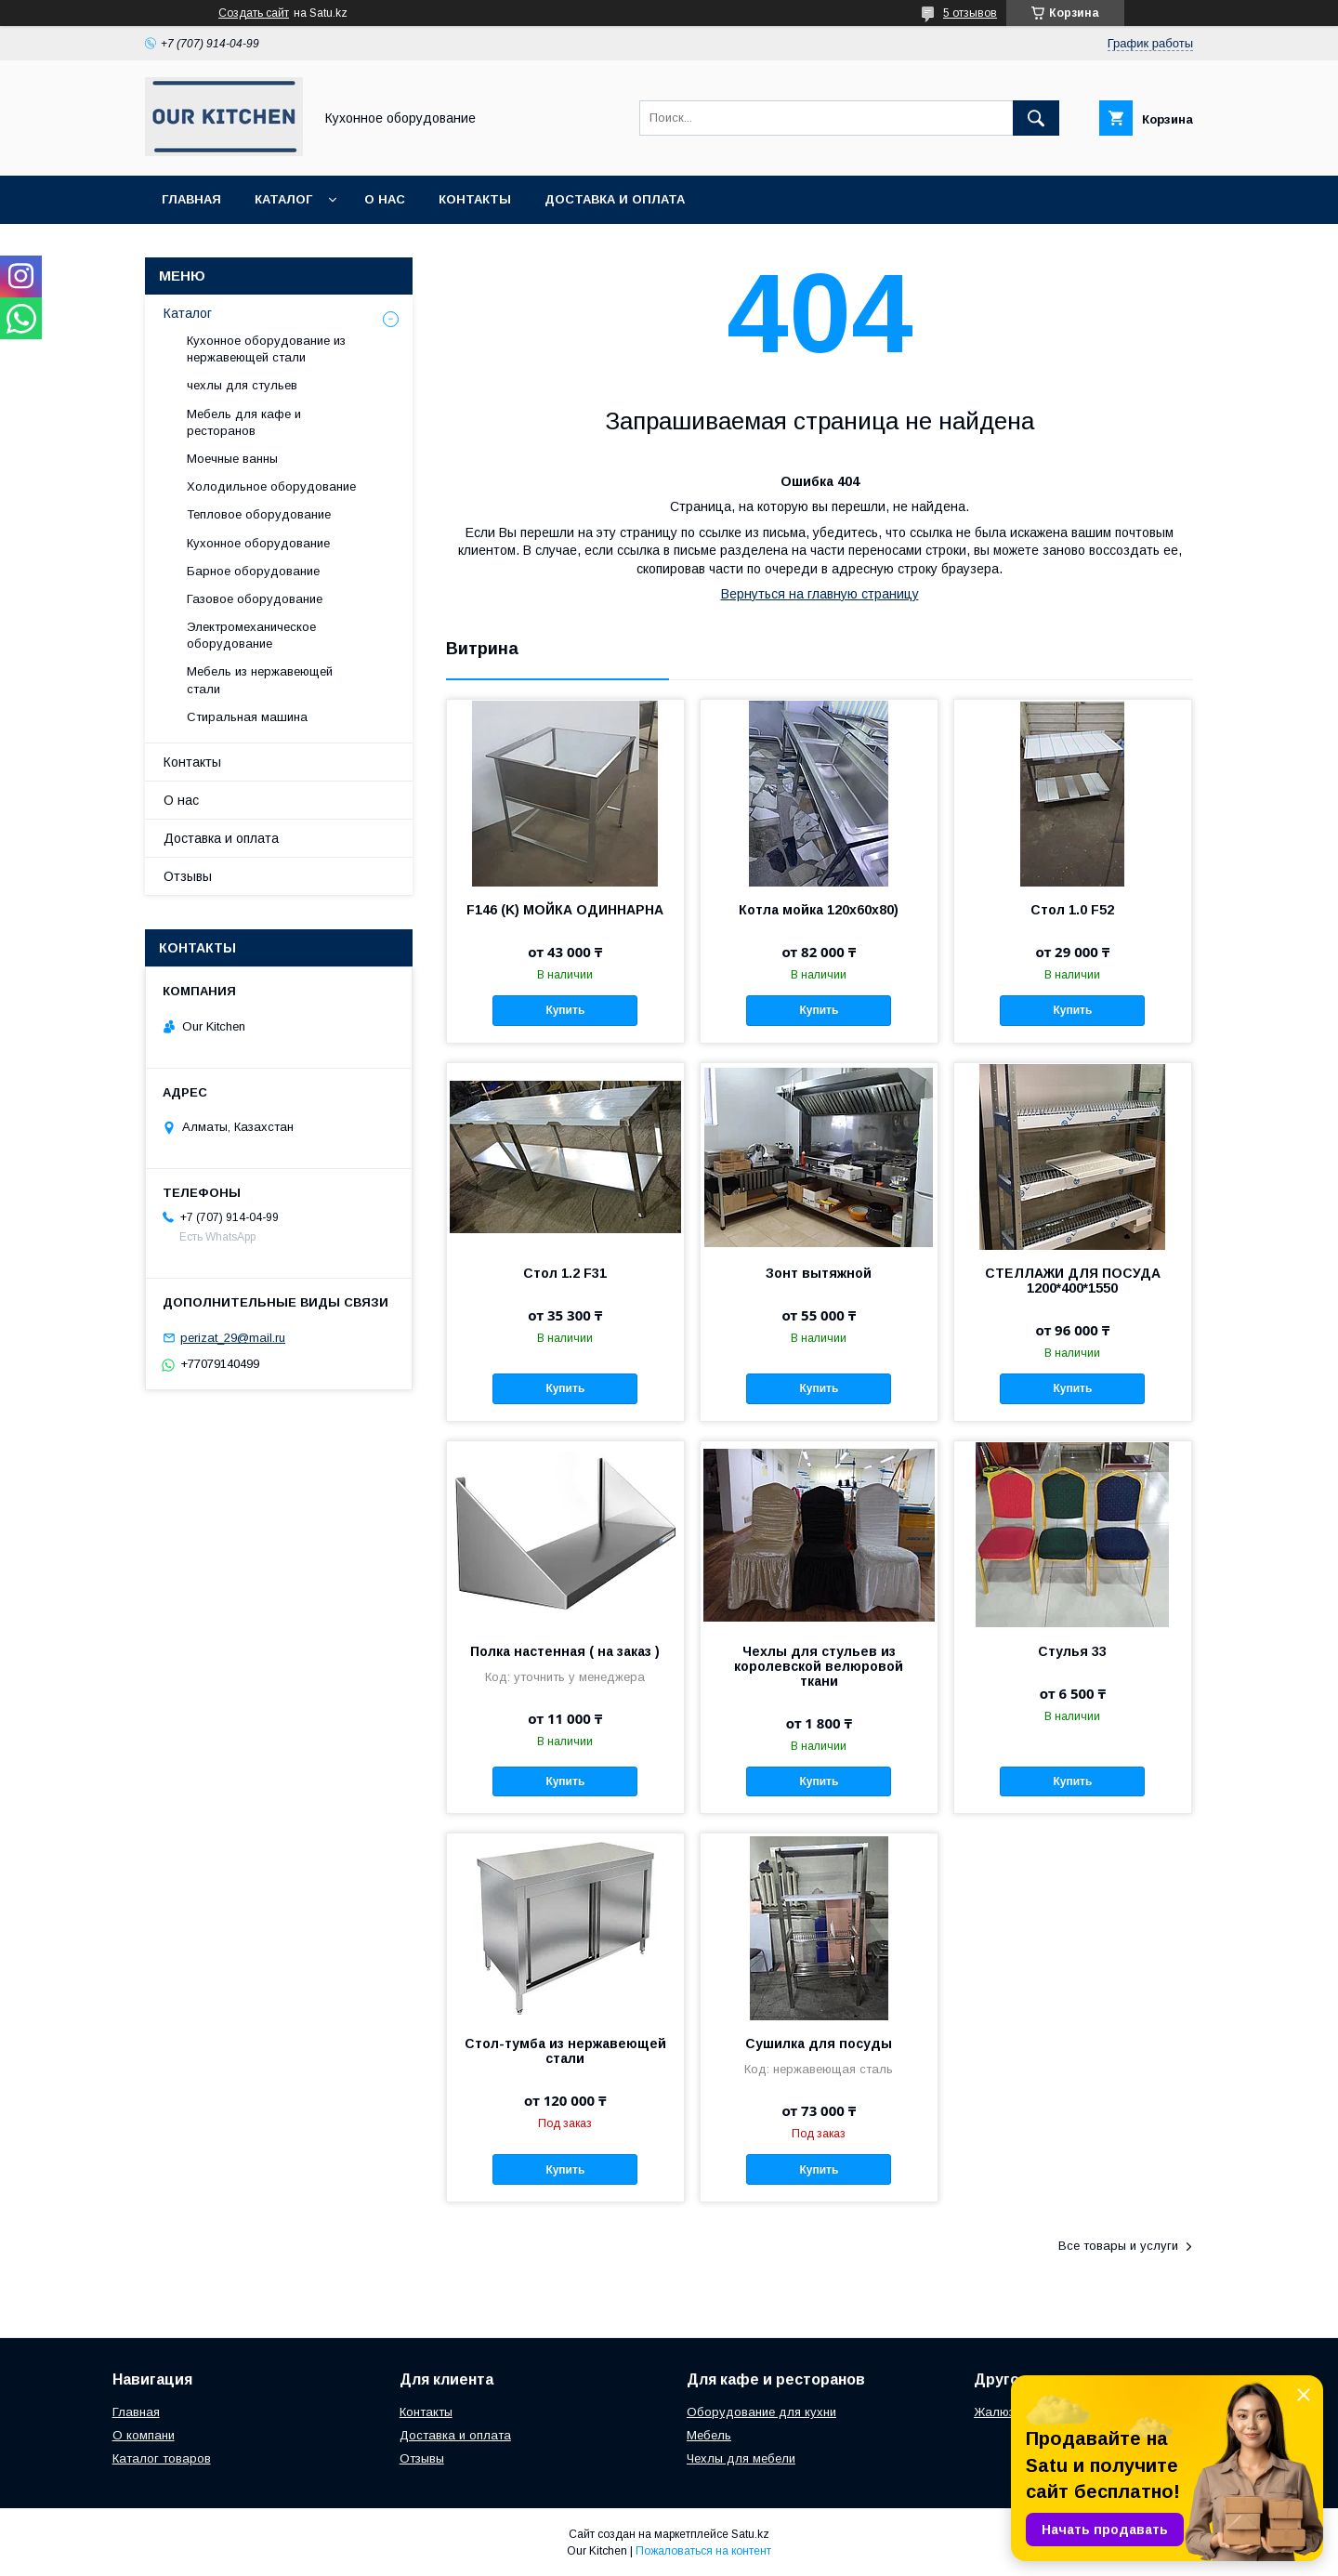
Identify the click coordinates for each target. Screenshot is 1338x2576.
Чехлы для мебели (741, 2458)
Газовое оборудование (254, 599)
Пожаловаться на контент (703, 2550)
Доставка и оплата (614, 199)
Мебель (709, 2435)
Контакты (475, 199)
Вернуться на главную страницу (820, 593)
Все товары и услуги (1118, 2246)
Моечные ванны (232, 459)
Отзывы (188, 876)
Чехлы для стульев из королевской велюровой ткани (818, 1666)
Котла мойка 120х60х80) (819, 909)
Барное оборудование (253, 571)
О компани (143, 2435)
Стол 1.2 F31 (565, 1273)
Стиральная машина (247, 717)
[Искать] (1036, 118)
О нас (384, 199)
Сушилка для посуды (818, 2043)
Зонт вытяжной (819, 1273)
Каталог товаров (161, 2458)
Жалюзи (997, 2412)
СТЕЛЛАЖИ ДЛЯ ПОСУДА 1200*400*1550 (1073, 1280)
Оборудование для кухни (761, 2412)
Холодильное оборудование (271, 486)
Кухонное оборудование (258, 543)
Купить (564, 1010)
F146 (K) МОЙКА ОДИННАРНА (564, 909)
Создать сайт (253, 13)
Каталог (283, 199)
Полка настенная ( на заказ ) (565, 1651)
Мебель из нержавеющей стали (260, 679)
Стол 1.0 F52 (1072, 909)
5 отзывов (970, 13)
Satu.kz (750, 2534)
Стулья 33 (1072, 1651)
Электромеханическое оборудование (251, 635)
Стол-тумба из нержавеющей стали (565, 2051)
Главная (191, 199)
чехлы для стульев (242, 385)
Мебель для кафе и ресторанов (244, 422)
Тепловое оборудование (259, 514)
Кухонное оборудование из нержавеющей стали (266, 349)
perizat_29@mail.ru (232, 1338)
